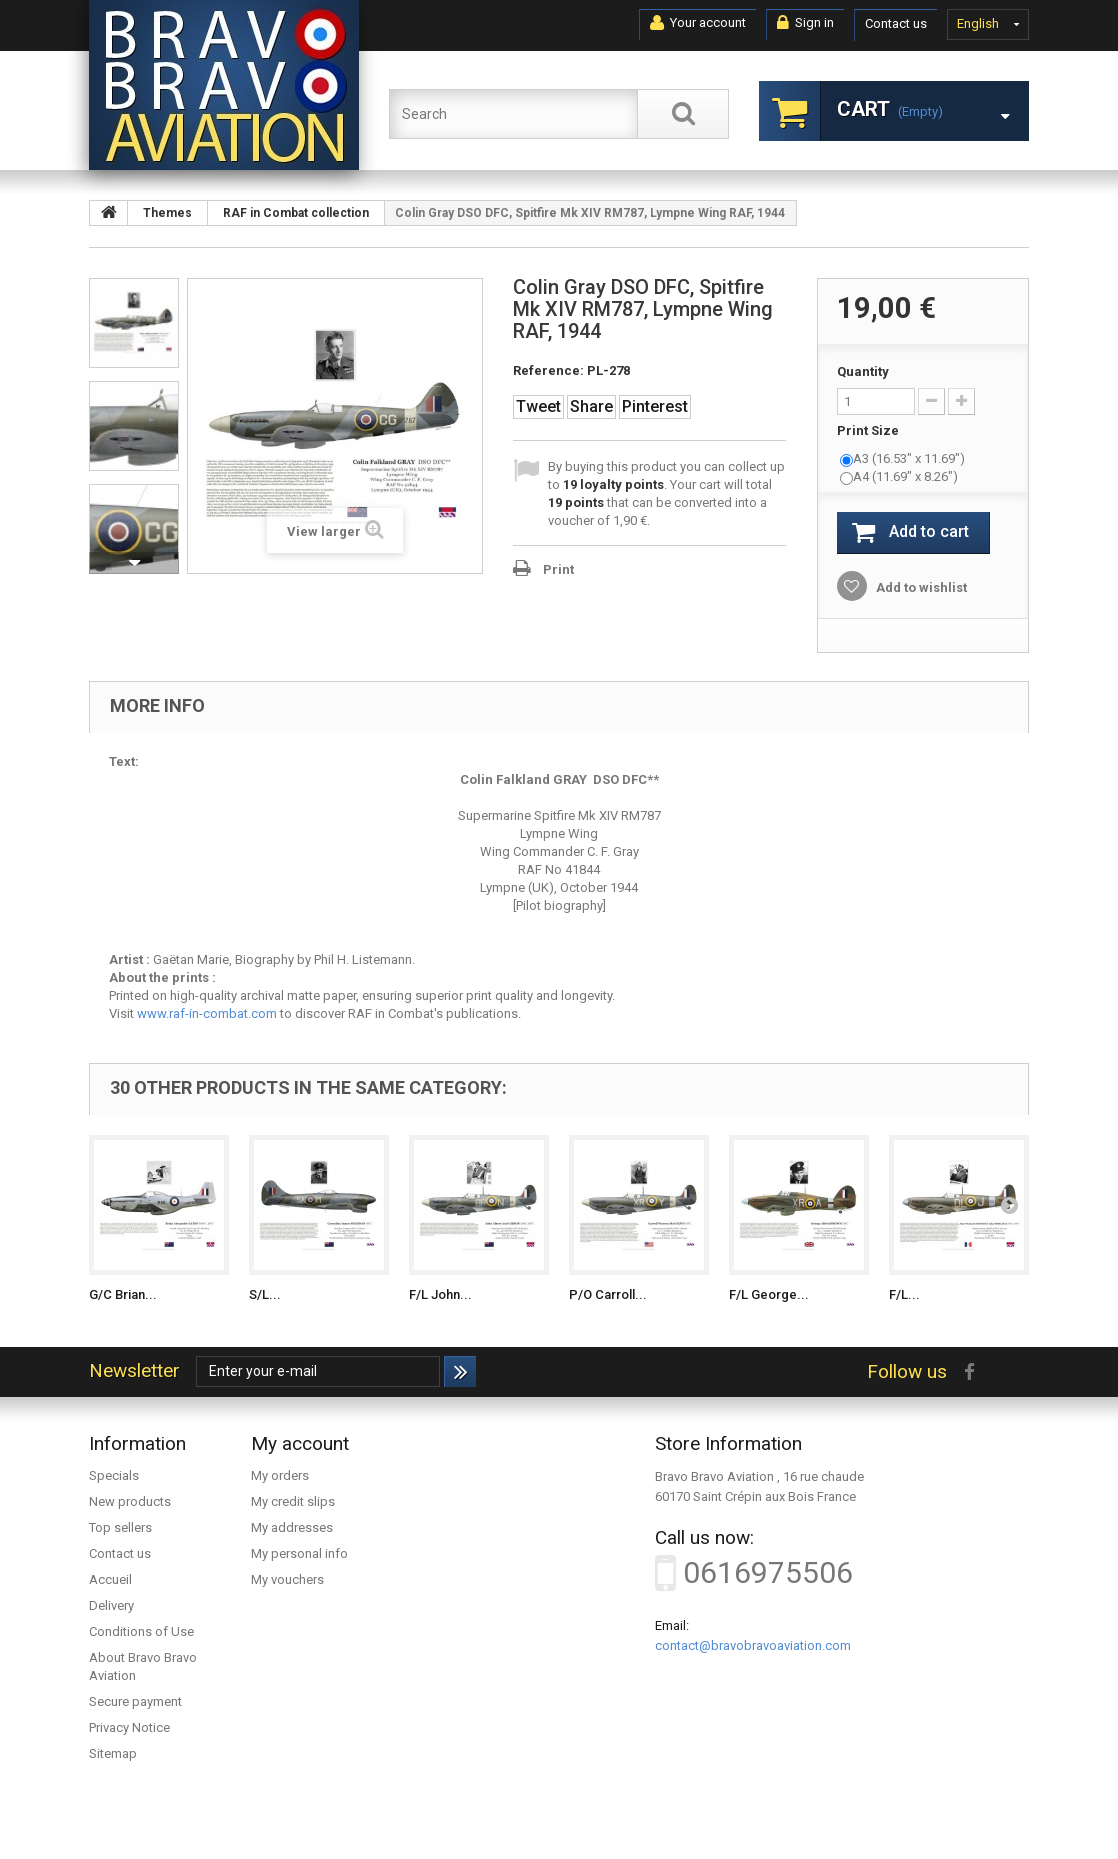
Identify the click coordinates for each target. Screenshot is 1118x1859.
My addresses (292, 1527)
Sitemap (113, 1753)
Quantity (863, 371)
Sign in (805, 23)
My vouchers (287, 1579)
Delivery (111, 1605)
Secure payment (135, 1701)
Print (558, 569)
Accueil (110, 1579)
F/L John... (440, 1294)
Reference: (548, 370)
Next (134, 563)
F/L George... (769, 1294)
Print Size (869, 430)
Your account (698, 23)
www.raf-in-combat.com (207, 1013)
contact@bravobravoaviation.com (753, 1645)
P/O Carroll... (608, 1294)
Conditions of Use (141, 1631)
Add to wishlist (920, 587)
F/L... (904, 1294)
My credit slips (293, 1501)
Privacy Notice (129, 1727)
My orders (280, 1475)
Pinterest (655, 406)
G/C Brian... (123, 1294)
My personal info (299, 1553)
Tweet (538, 406)
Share (591, 406)
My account (300, 1443)
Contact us (896, 23)
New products (130, 1501)
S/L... (265, 1294)
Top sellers (120, 1527)
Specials (114, 1475)
